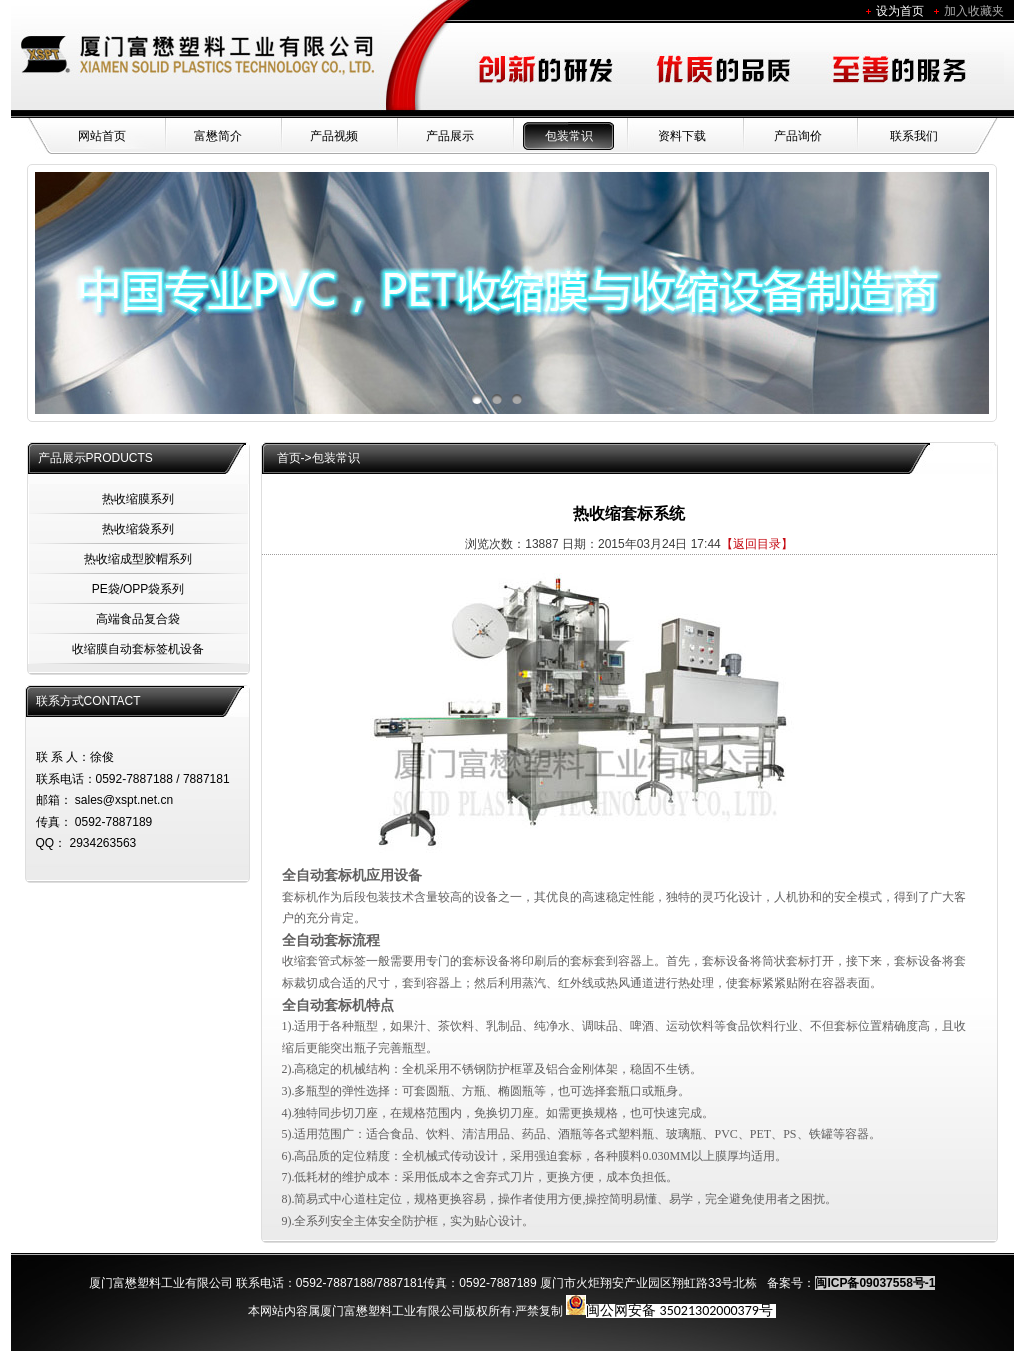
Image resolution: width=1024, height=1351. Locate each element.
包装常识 (569, 136)
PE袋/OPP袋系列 (138, 589)
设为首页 (900, 11)
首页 (289, 458)
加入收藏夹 (974, 11)
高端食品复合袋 (138, 619)
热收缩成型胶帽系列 (138, 559)
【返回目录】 (757, 544)
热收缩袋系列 (138, 529)
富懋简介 (218, 136)
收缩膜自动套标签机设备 (138, 649)
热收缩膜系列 (138, 499)
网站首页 (102, 136)
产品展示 (450, 136)
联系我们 (914, 136)
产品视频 (334, 136)
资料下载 (682, 136)
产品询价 (798, 136)
